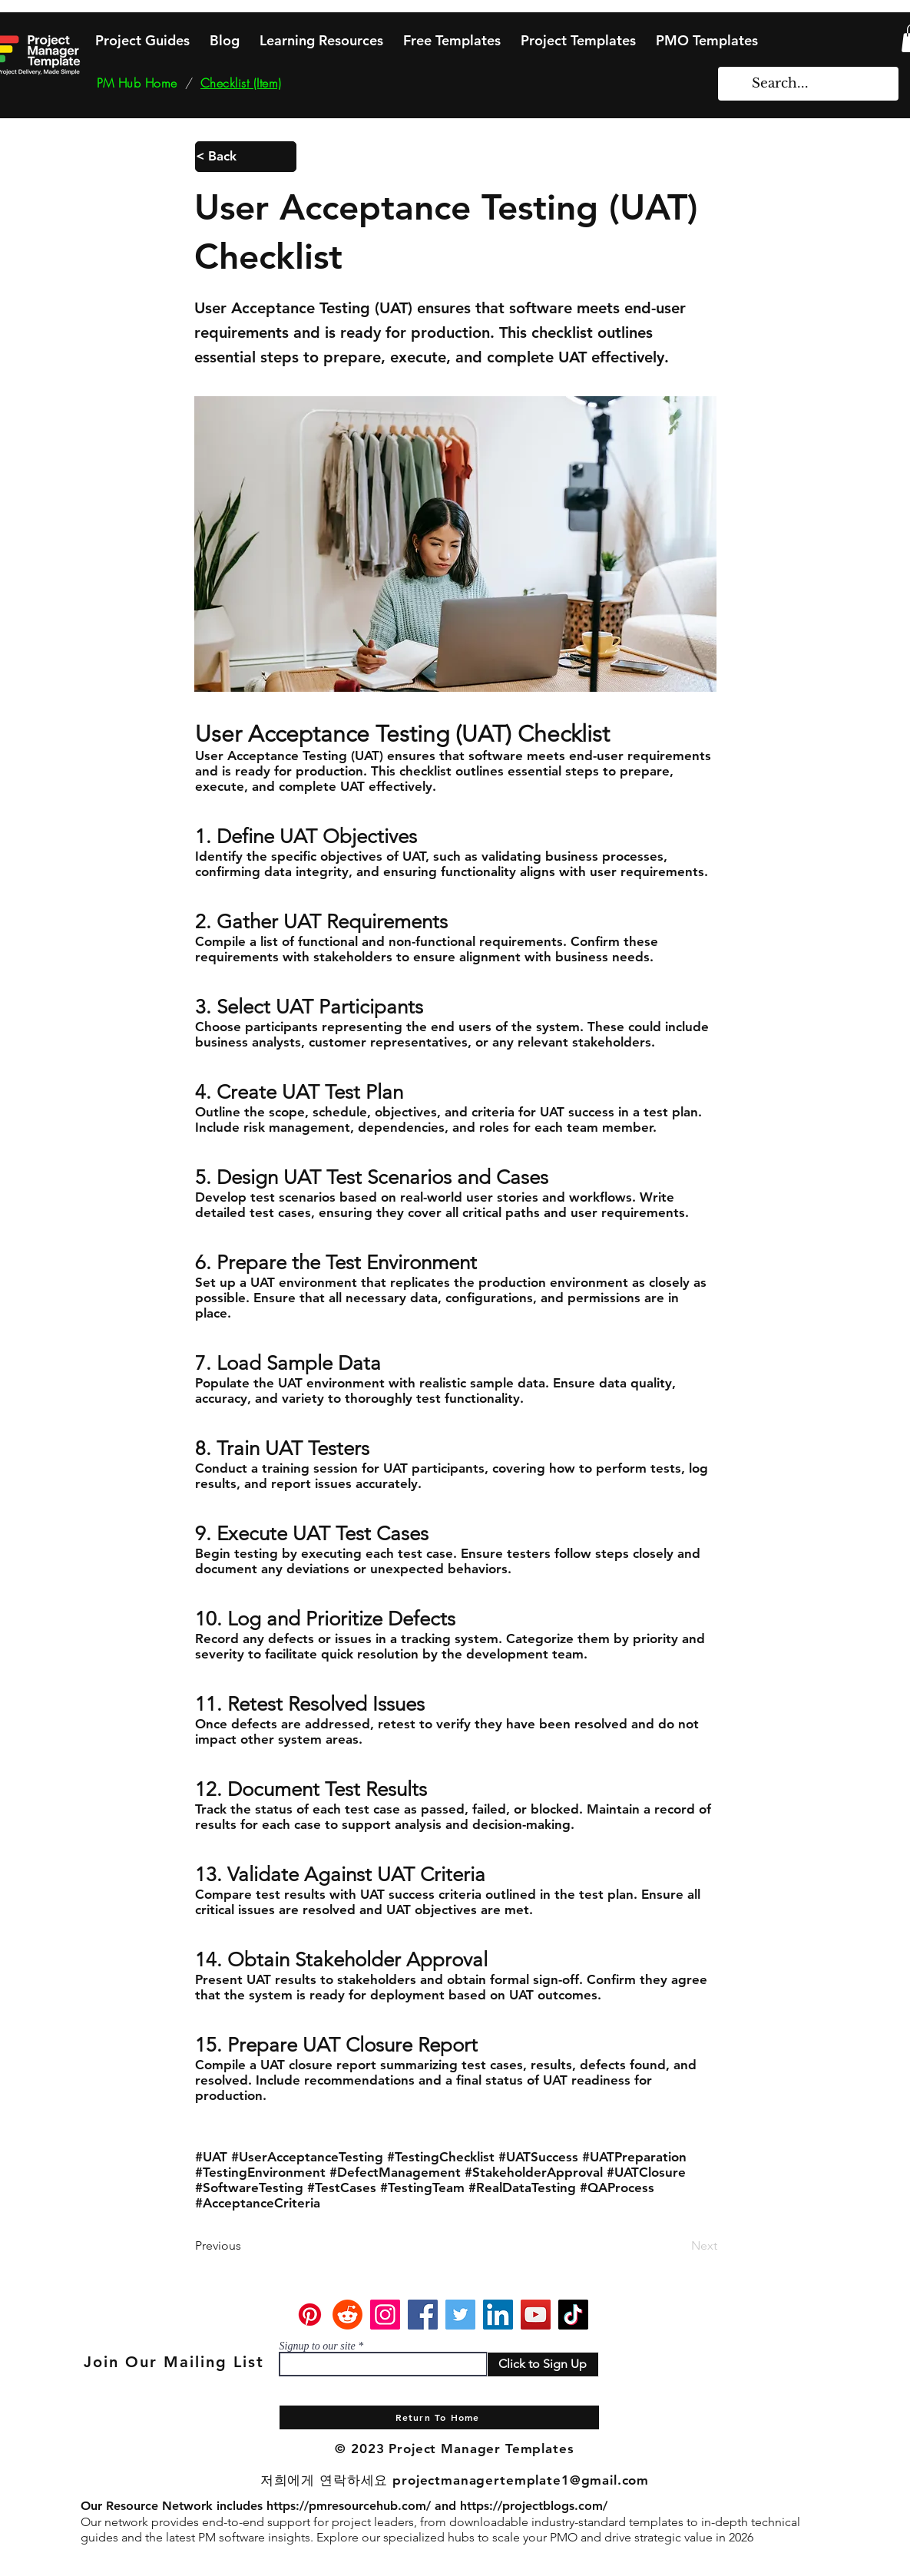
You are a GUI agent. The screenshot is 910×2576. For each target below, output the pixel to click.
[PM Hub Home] (137, 83)
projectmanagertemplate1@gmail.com (520, 2480)
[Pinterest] (310, 2315)
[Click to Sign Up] (543, 2364)
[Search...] (809, 84)
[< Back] (245, 156)
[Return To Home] (439, 2417)
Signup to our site (318, 2346)
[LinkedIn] (498, 2315)
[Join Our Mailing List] (175, 2362)
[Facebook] (423, 2315)
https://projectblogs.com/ (533, 2505)
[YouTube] (536, 2315)
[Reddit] (347, 2315)
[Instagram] (385, 2315)
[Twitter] (460, 2315)
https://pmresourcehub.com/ (348, 2505)
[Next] (678, 2245)
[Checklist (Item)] (241, 83)
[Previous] (245, 2245)
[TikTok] (573, 2315)
